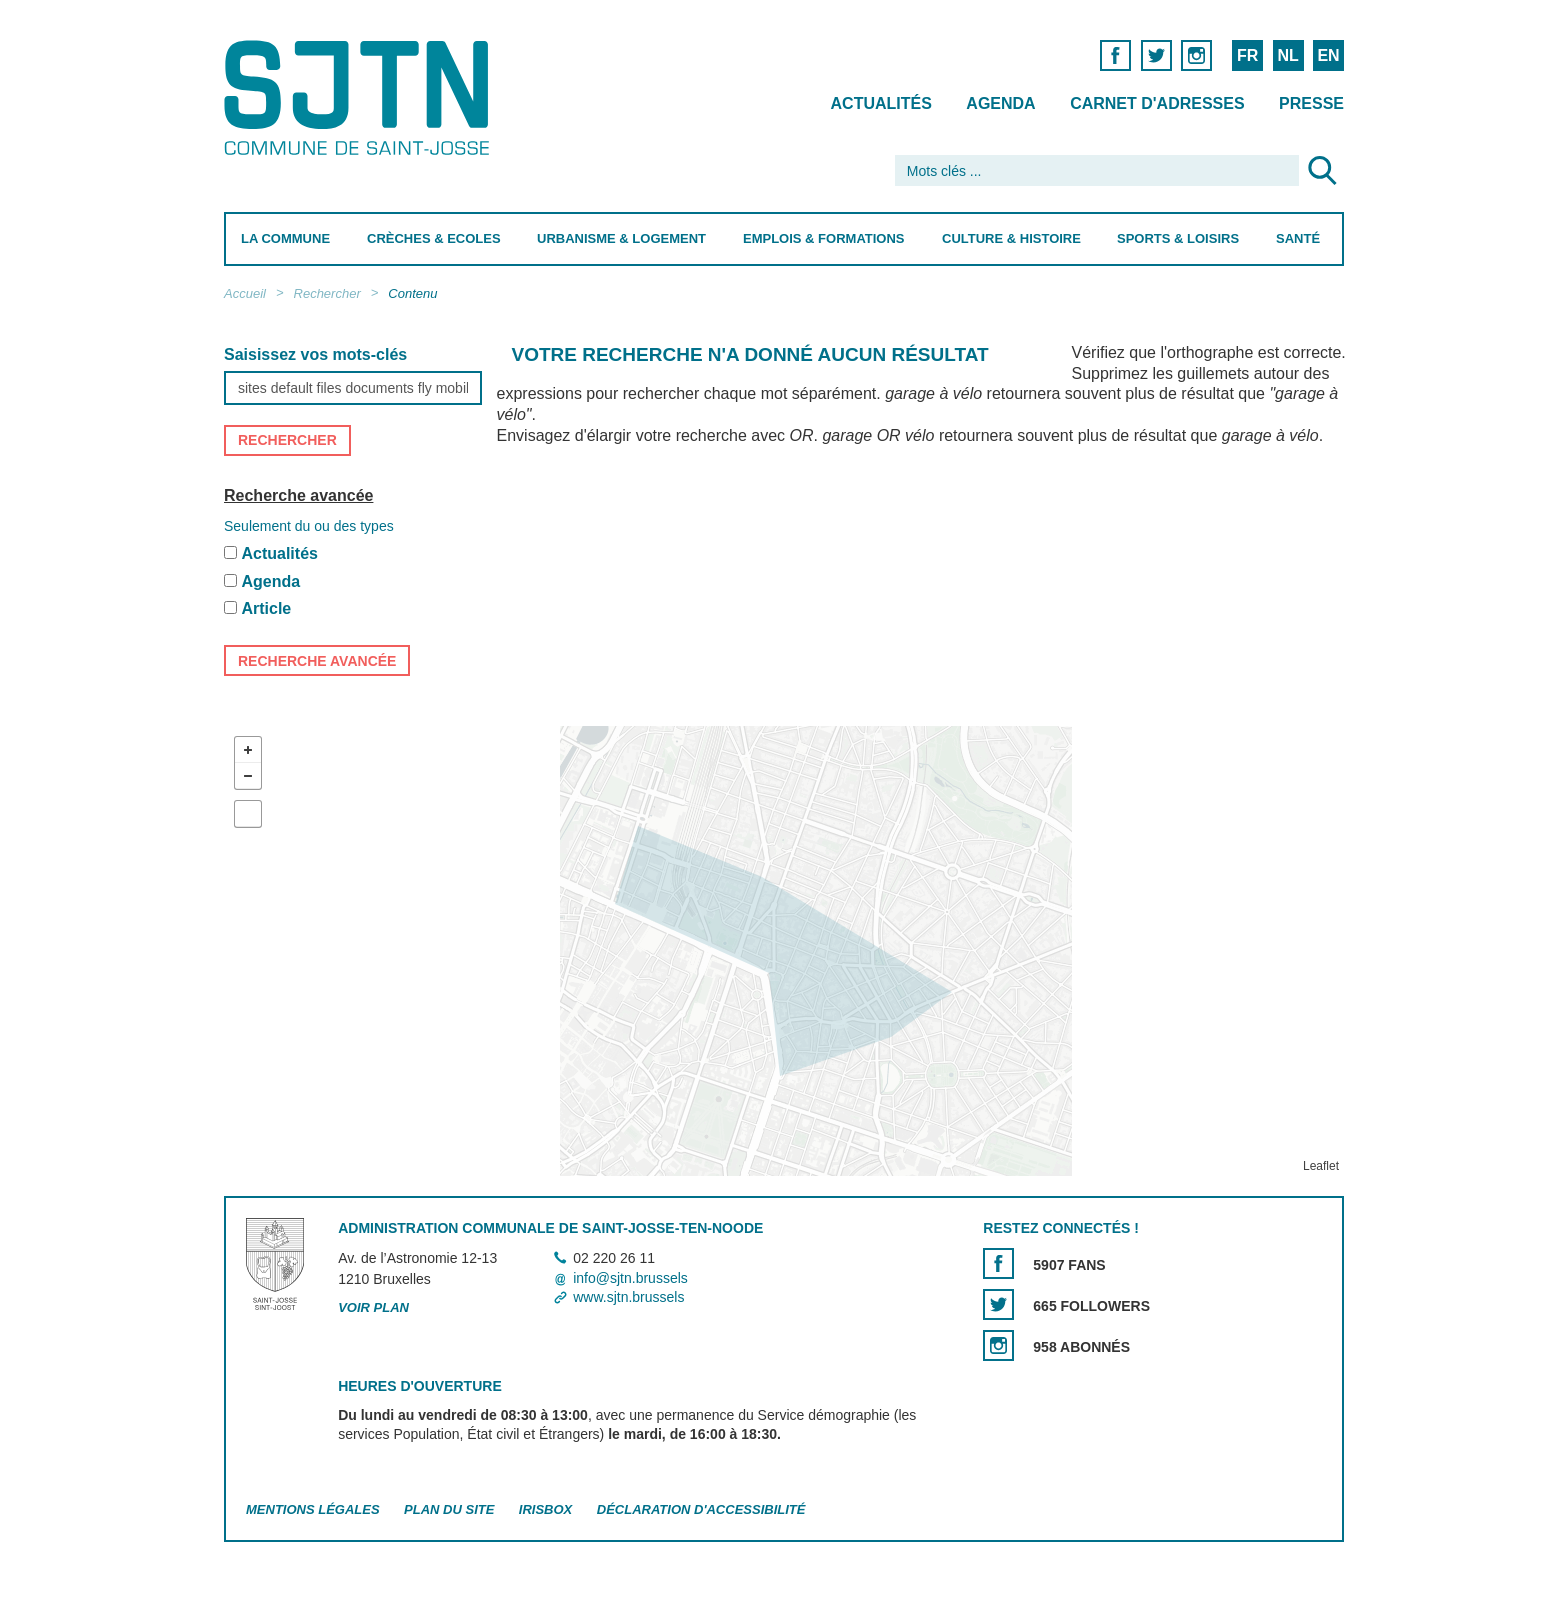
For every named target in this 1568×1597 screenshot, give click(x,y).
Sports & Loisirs (1178, 238)
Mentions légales (313, 1509)
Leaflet (1321, 1166)
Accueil (245, 293)
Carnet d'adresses (1157, 103)
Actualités (881, 103)
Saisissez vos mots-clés (315, 354)
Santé (1298, 238)
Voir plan (373, 1307)
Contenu (412, 293)
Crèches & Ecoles (434, 238)
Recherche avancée (298, 495)
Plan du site (449, 1509)
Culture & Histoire (1011, 238)
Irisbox (545, 1509)
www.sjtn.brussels (628, 1297)
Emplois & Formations (824, 238)
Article (266, 609)
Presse (1311, 103)
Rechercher (327, 293)
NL (1287, 55)
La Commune (285, 238)
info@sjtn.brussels (630, 1278)
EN (1328, 55)
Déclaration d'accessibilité (701, 1509)
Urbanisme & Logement (621, 238)
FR (1247, 55)
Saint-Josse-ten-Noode (360, 97)
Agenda (1000, 103)
